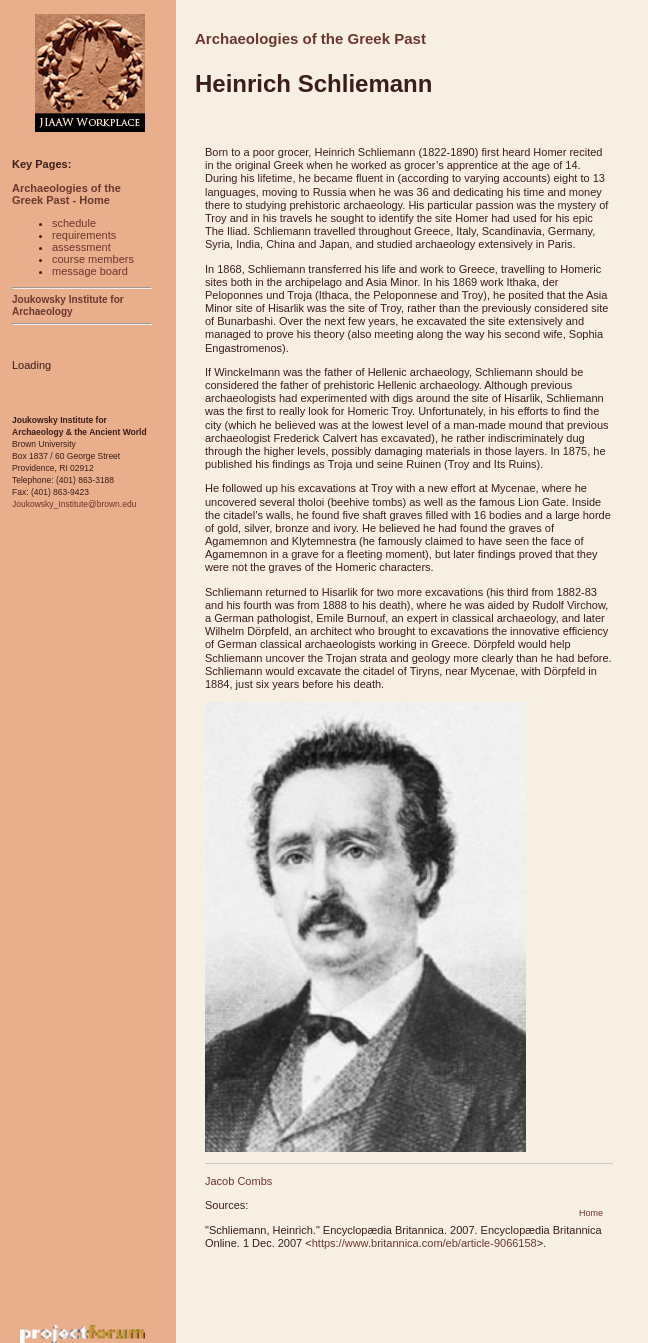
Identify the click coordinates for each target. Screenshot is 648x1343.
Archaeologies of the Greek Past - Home (66, 194)
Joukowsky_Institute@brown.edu (74, 504)
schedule (74, 223)
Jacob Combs (238, 1181)
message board (90, 271)
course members (93, 259)
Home (591, 1213)
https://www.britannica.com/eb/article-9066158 (424, 1243)
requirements (84, 235)
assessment (81, 247)
